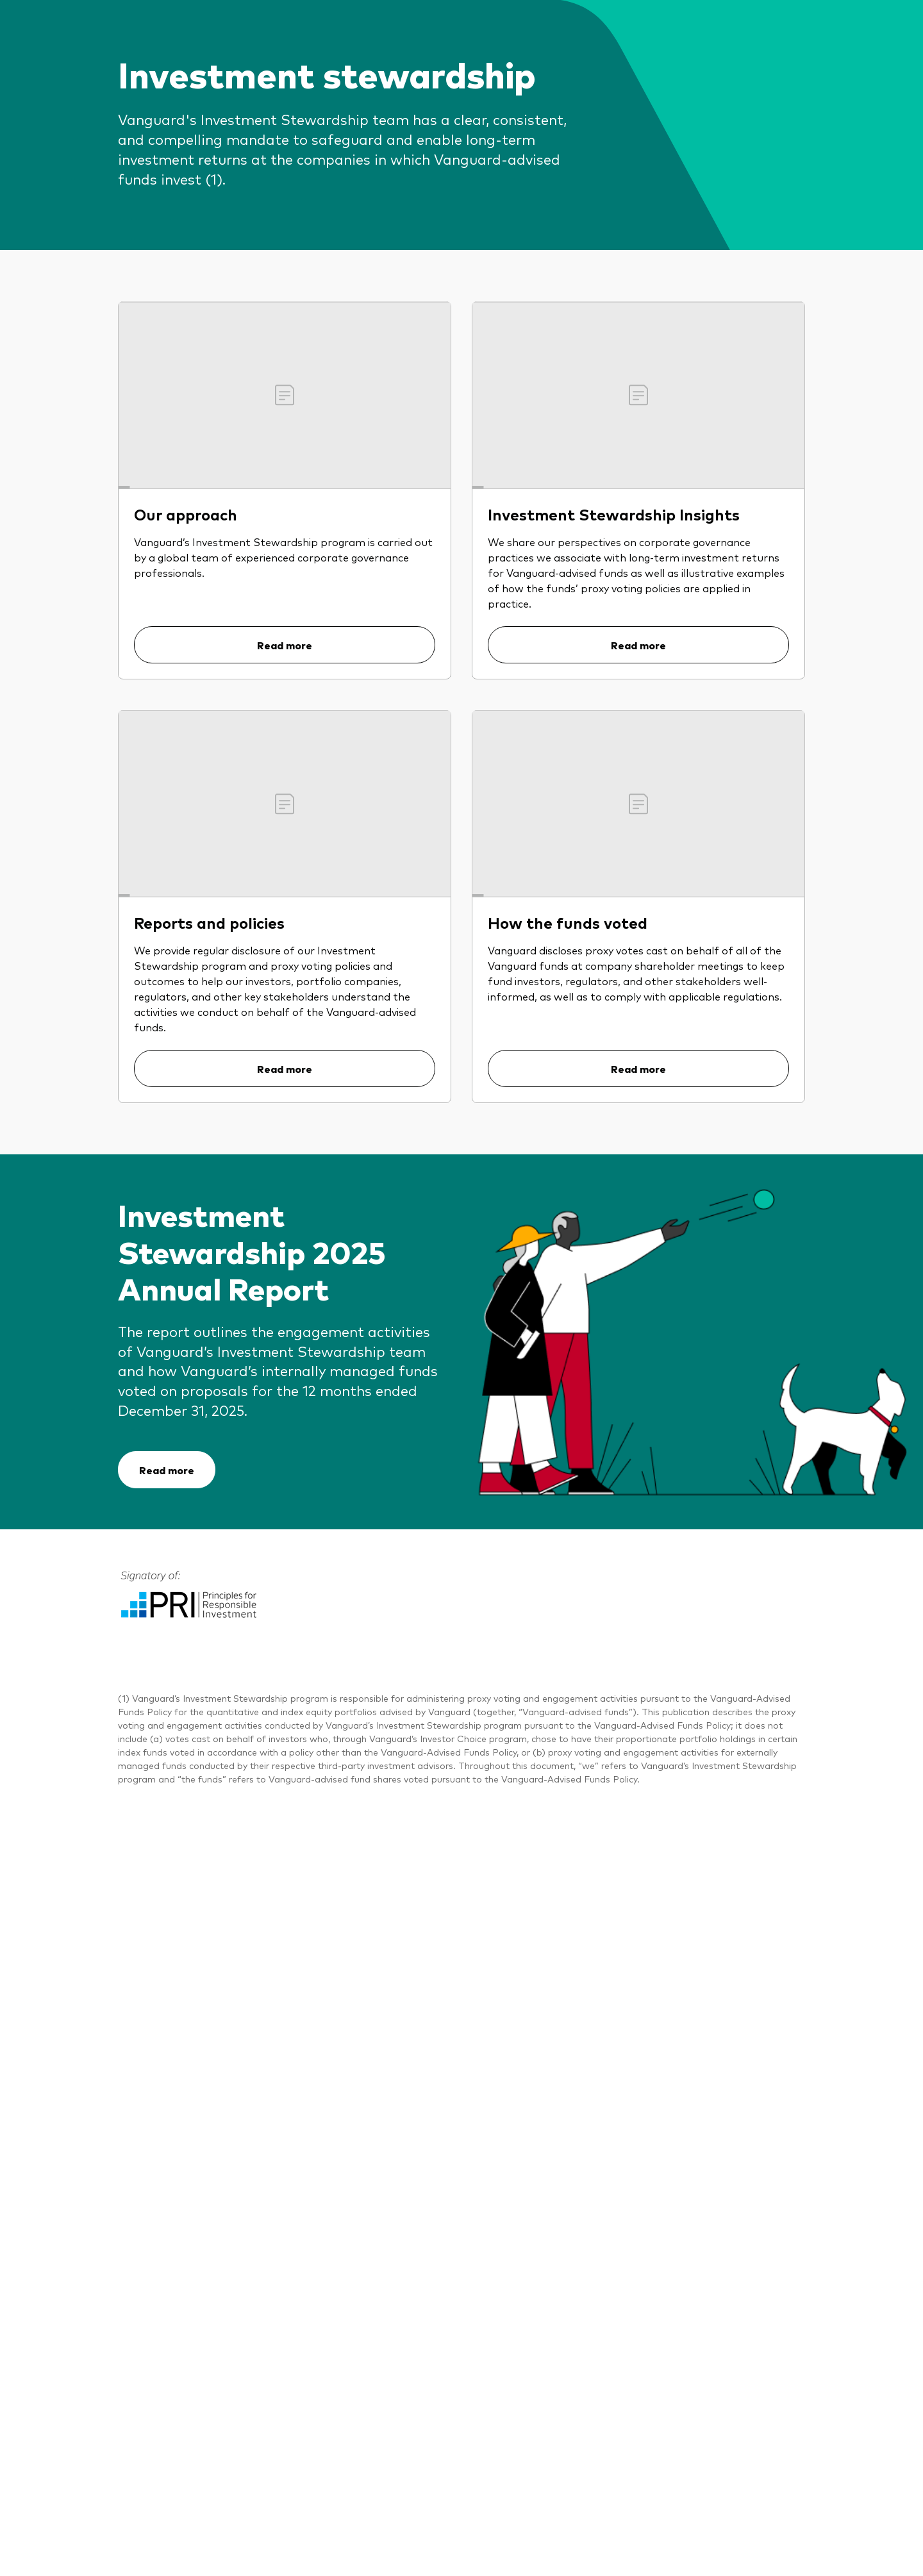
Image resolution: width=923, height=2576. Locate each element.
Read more (284, 645)
